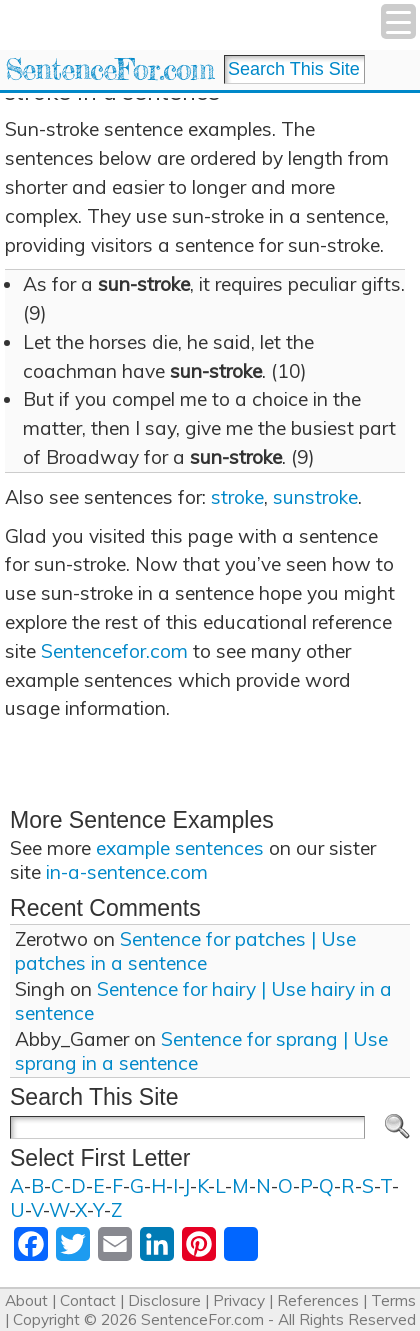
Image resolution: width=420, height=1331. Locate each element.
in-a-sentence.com (127, 872)
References (318, 1300)
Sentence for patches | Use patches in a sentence (185, 951)
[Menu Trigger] (398, 21)
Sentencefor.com (114, 651)
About (26, 1300)
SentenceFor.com (109, 69)
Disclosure (164, 1300)
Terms (393, 1300)
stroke (237, 497)
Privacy (239, 1300)
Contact (88, 1300)
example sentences (180, 848)
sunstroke (315, 497)
